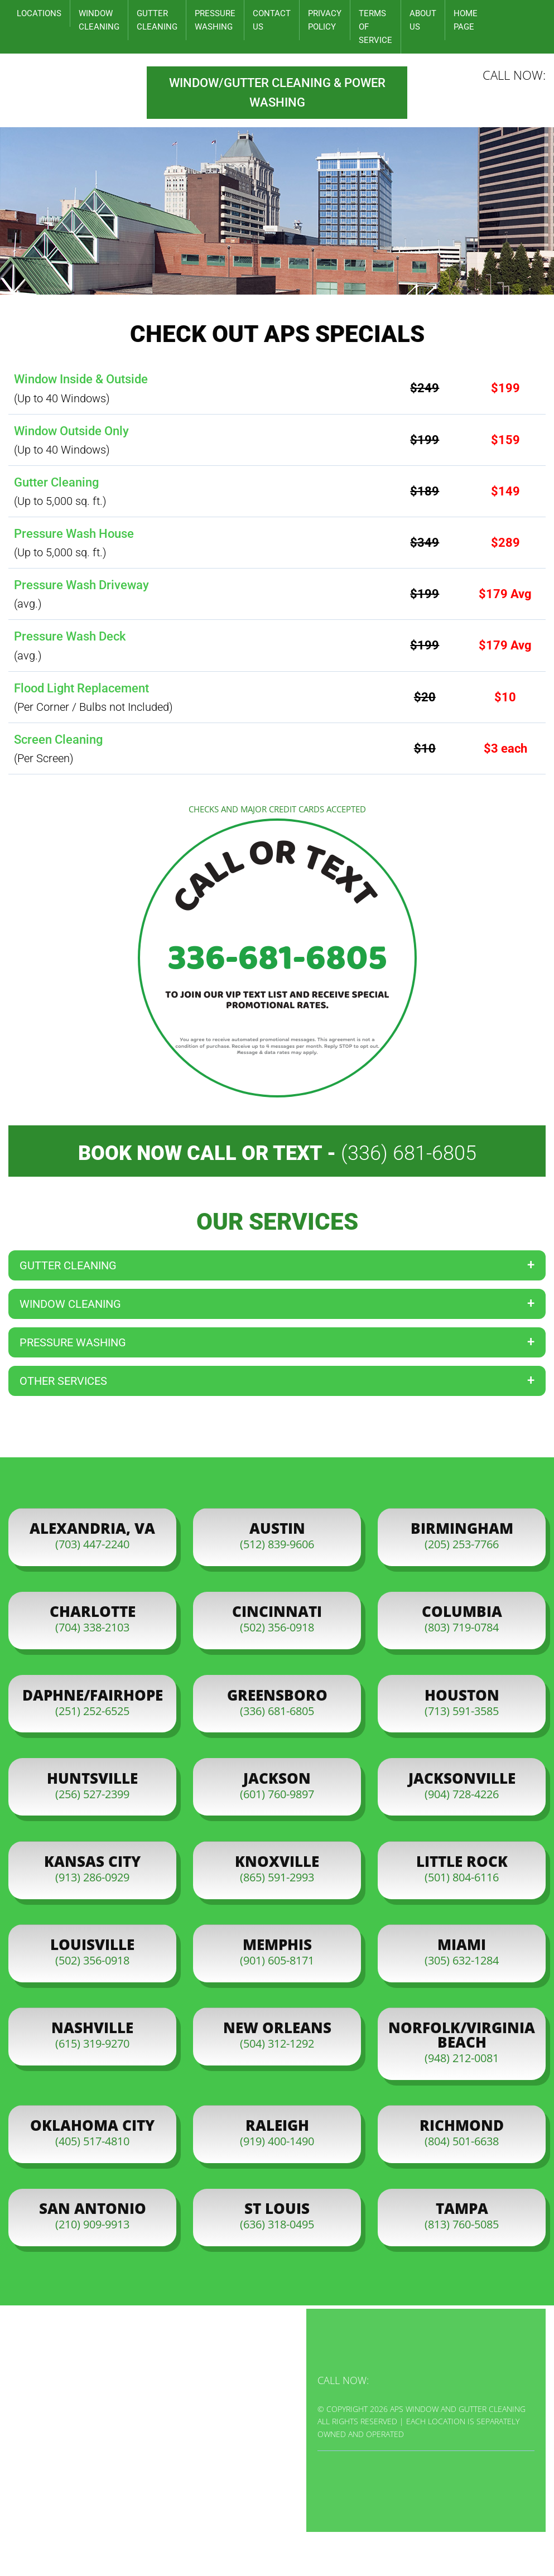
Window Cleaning (99, 20)
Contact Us (272, 20)
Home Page (466, 20)
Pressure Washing (215, 20)
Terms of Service (375, 26)
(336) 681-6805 (408, 1153)
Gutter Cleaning (157, 20)
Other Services (63, 1381)
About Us (423, 20)
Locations (39, 13)
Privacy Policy (324, 20)
